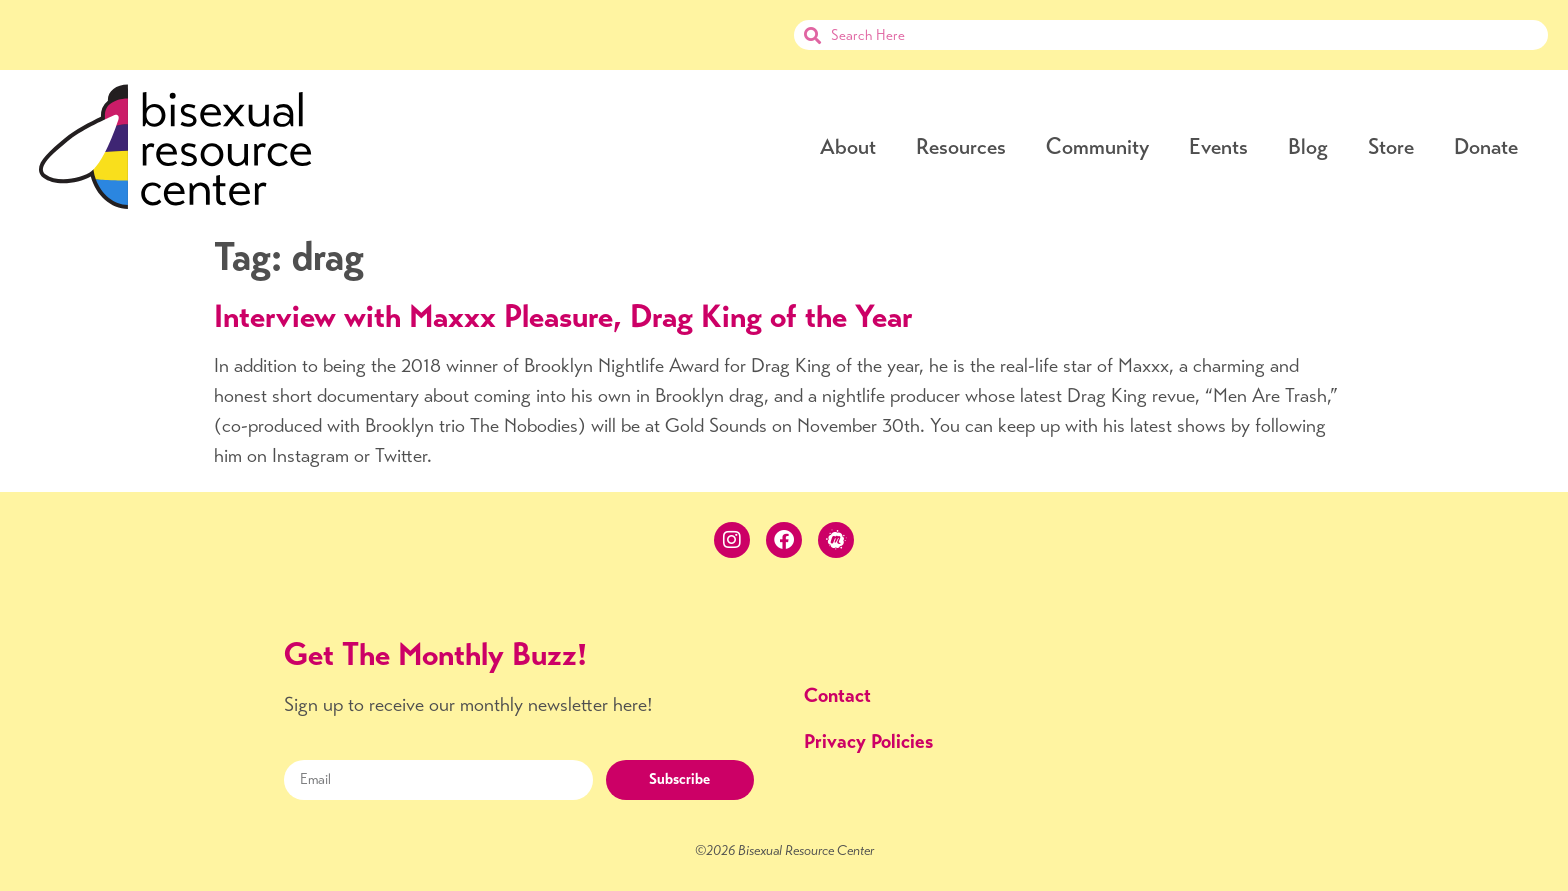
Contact (837, 695)
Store (1391, 146)
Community (1097, 146)
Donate (1486, 146)
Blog (1308, 146)
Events (1218, 146)
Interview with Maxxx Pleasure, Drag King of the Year (563, 316)
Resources (961, 146)
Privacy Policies (868, 741)
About (848, 146)
